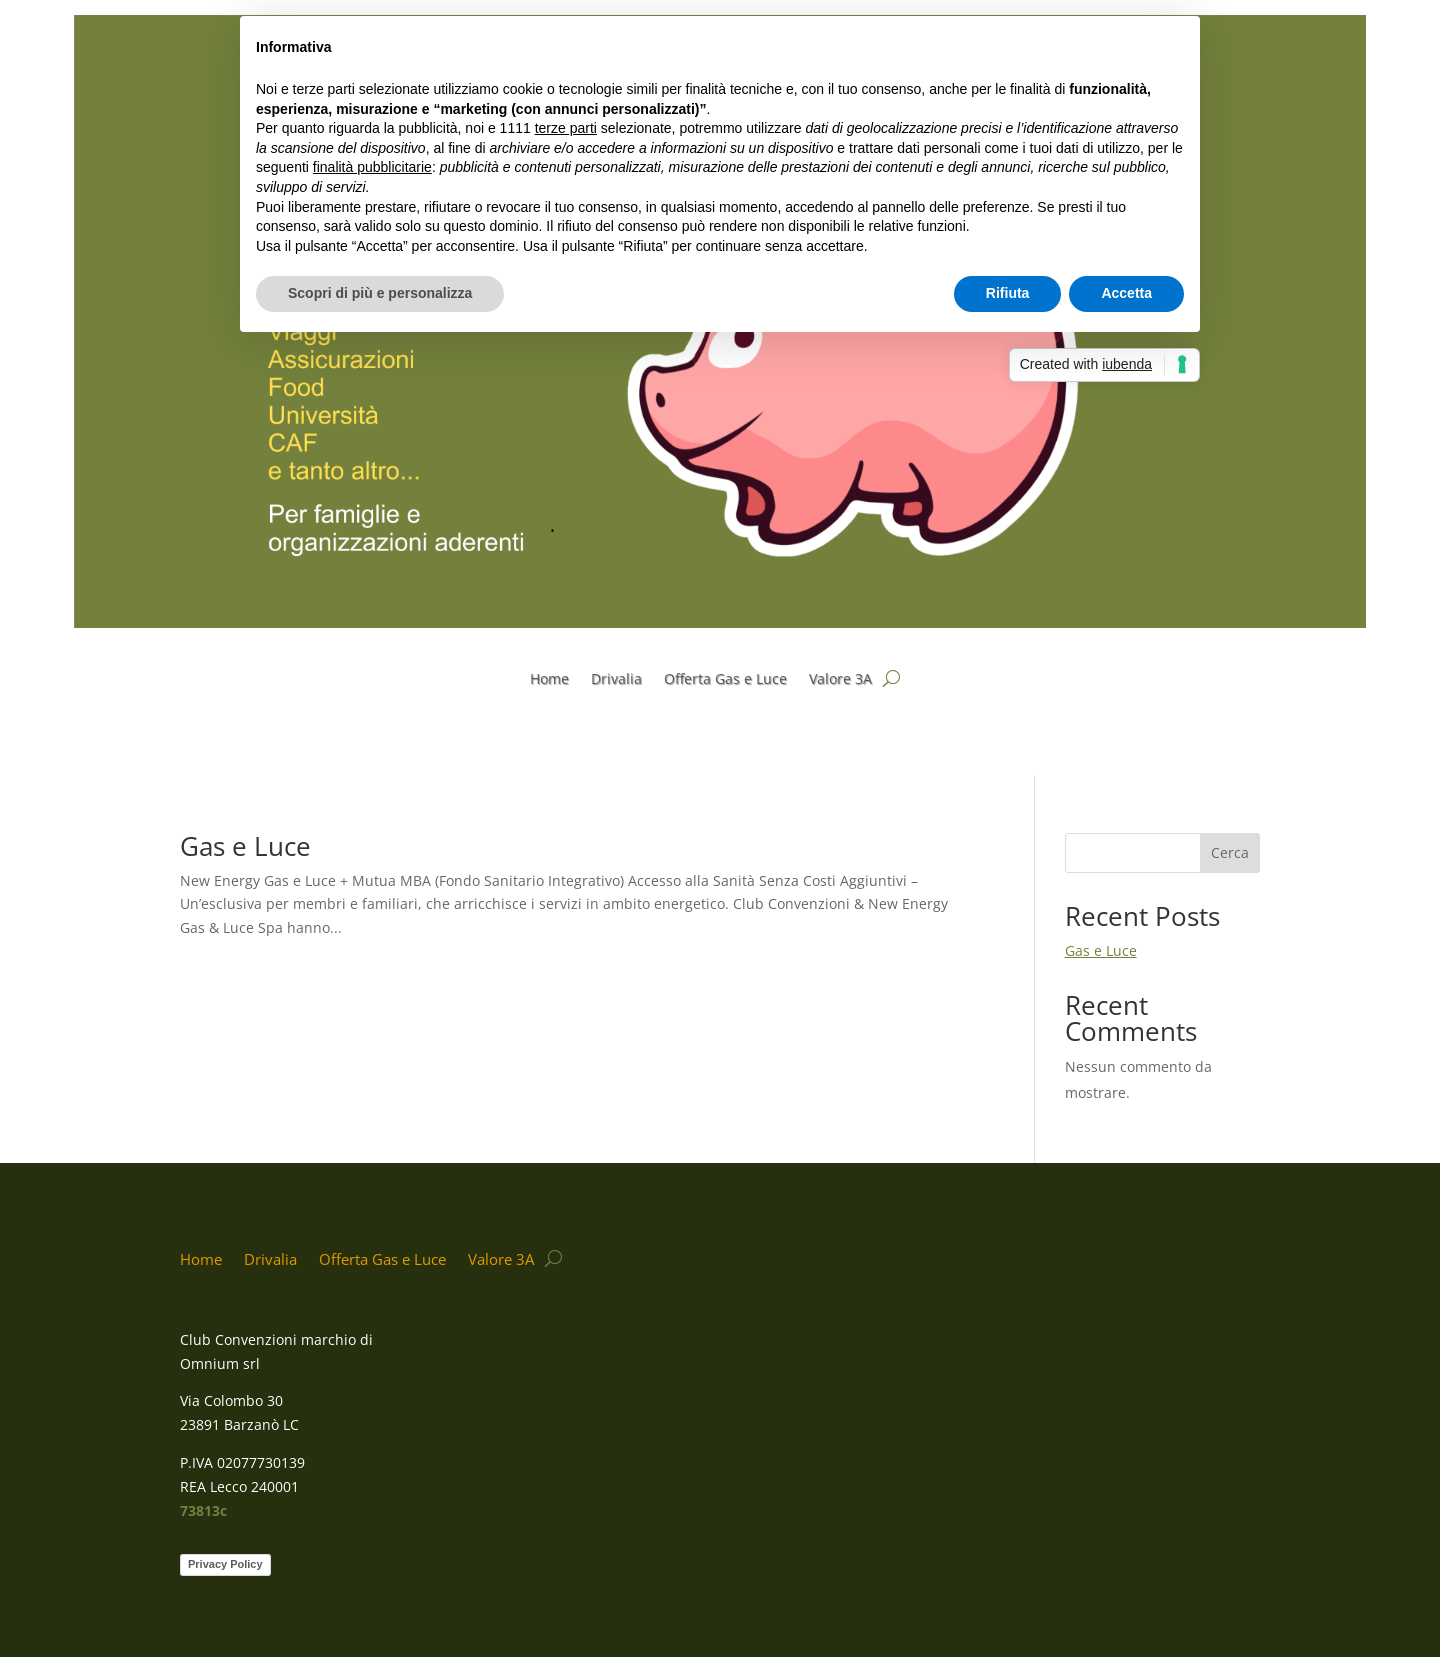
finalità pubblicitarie (372, 167)
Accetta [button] (1126, 293)
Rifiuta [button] (1008, 293)
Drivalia (616, 680)
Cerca (1230, 852)
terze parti (566, 128)
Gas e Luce (245, 846)
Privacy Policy (225, 1564)
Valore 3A (840, 680)
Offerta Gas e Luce (725, 680)
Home (549, 680)
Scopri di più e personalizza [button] (380, 293)
